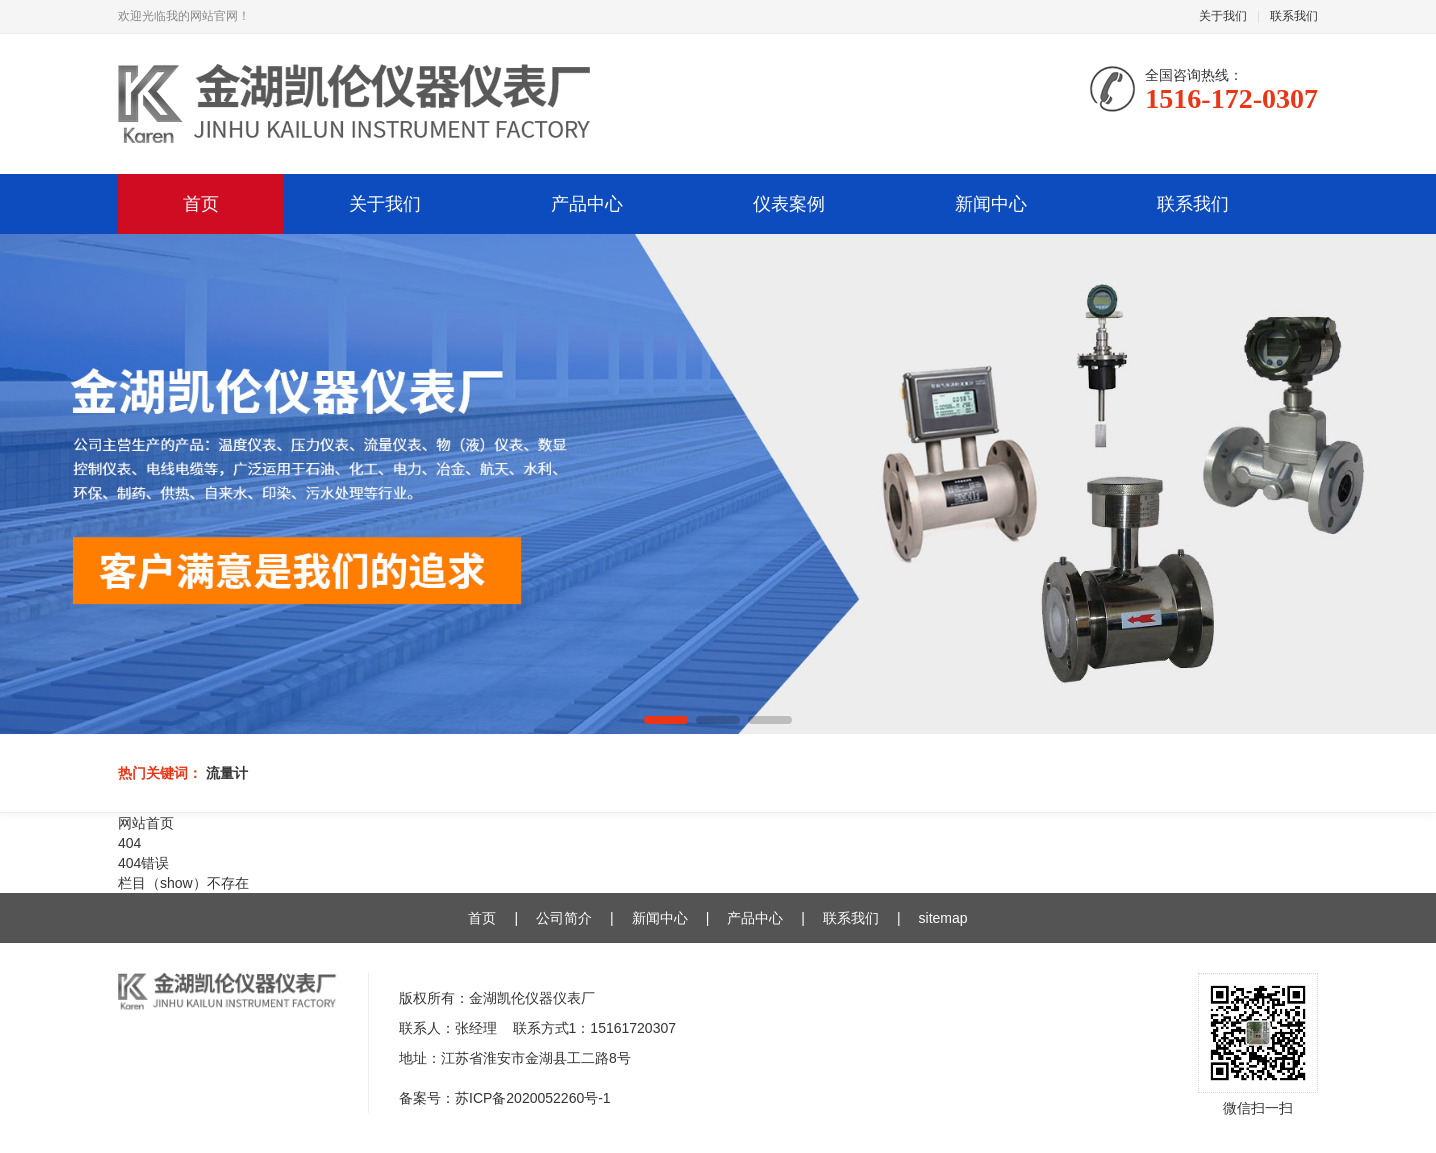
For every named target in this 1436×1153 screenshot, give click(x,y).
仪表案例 (789, 204)
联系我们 (1294, 16)
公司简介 (564, 918)
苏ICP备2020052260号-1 (533, 1098)
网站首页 (146, 823)
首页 (201, 204)
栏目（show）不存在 (183, 883)
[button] (666, 720)
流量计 (227, 773)
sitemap (943, 918)
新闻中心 (991, 204)
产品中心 (587, 204)
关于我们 (1223, 16)
